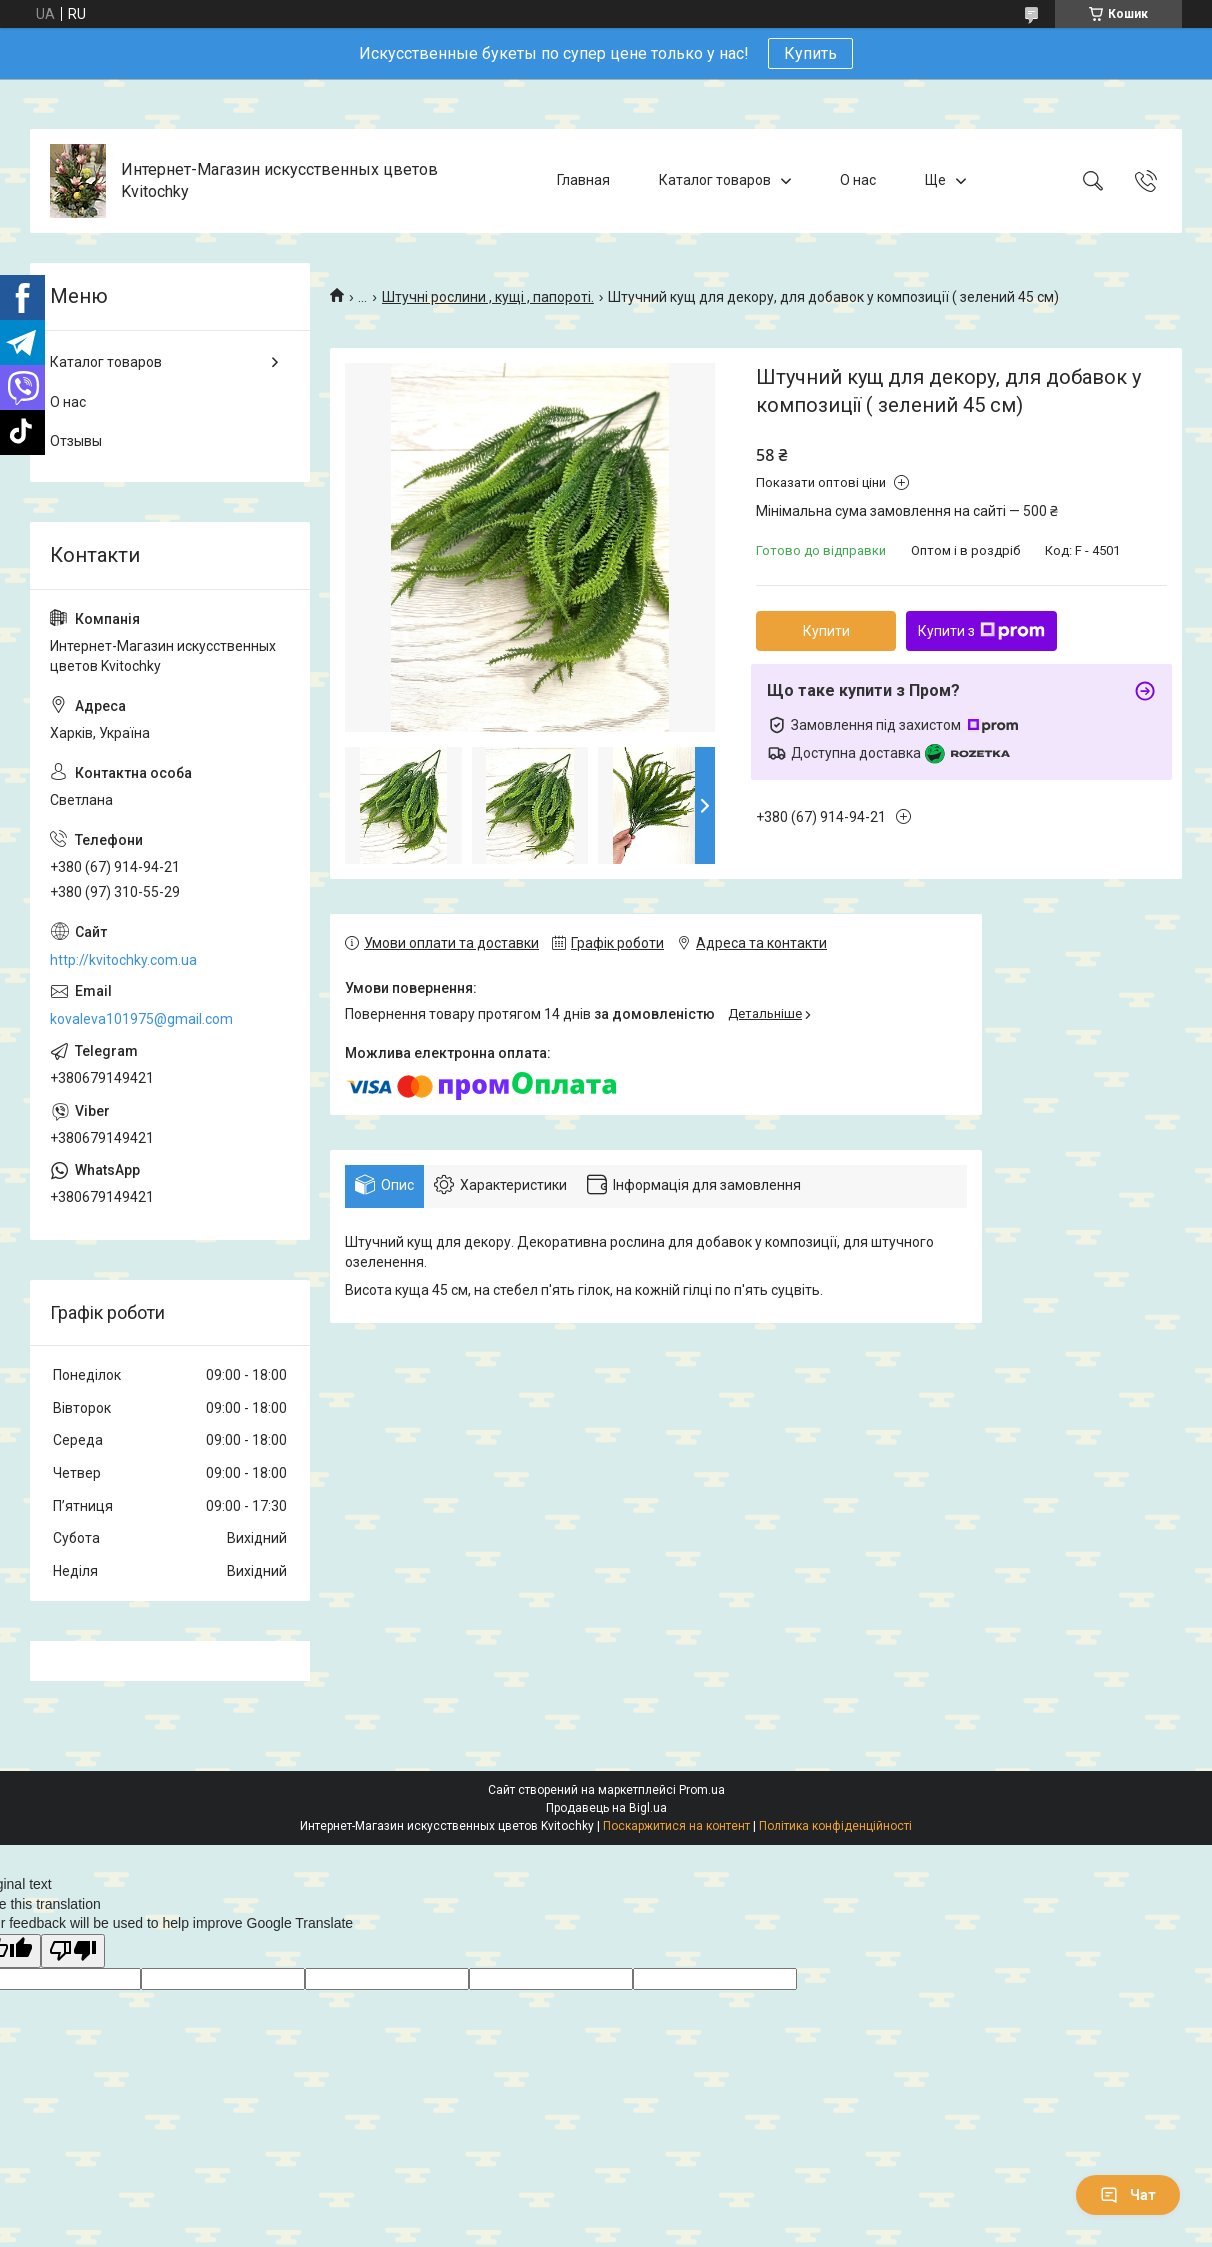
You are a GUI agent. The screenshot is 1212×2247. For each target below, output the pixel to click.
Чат (1128, 2195)
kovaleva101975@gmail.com (141, 1019)
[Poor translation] (73, 1951)
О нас (858, 180)
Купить (810, 53)
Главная (583, 180)
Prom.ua (702, 1790)
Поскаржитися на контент (676, 1826)
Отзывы (76, 441)
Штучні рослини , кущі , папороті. (488, 297)
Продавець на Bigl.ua (606, 1808)
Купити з (981, 631)
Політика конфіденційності (835, 1826)
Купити (826, 631)
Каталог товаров (715, 180)
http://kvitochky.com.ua (123, 960)
